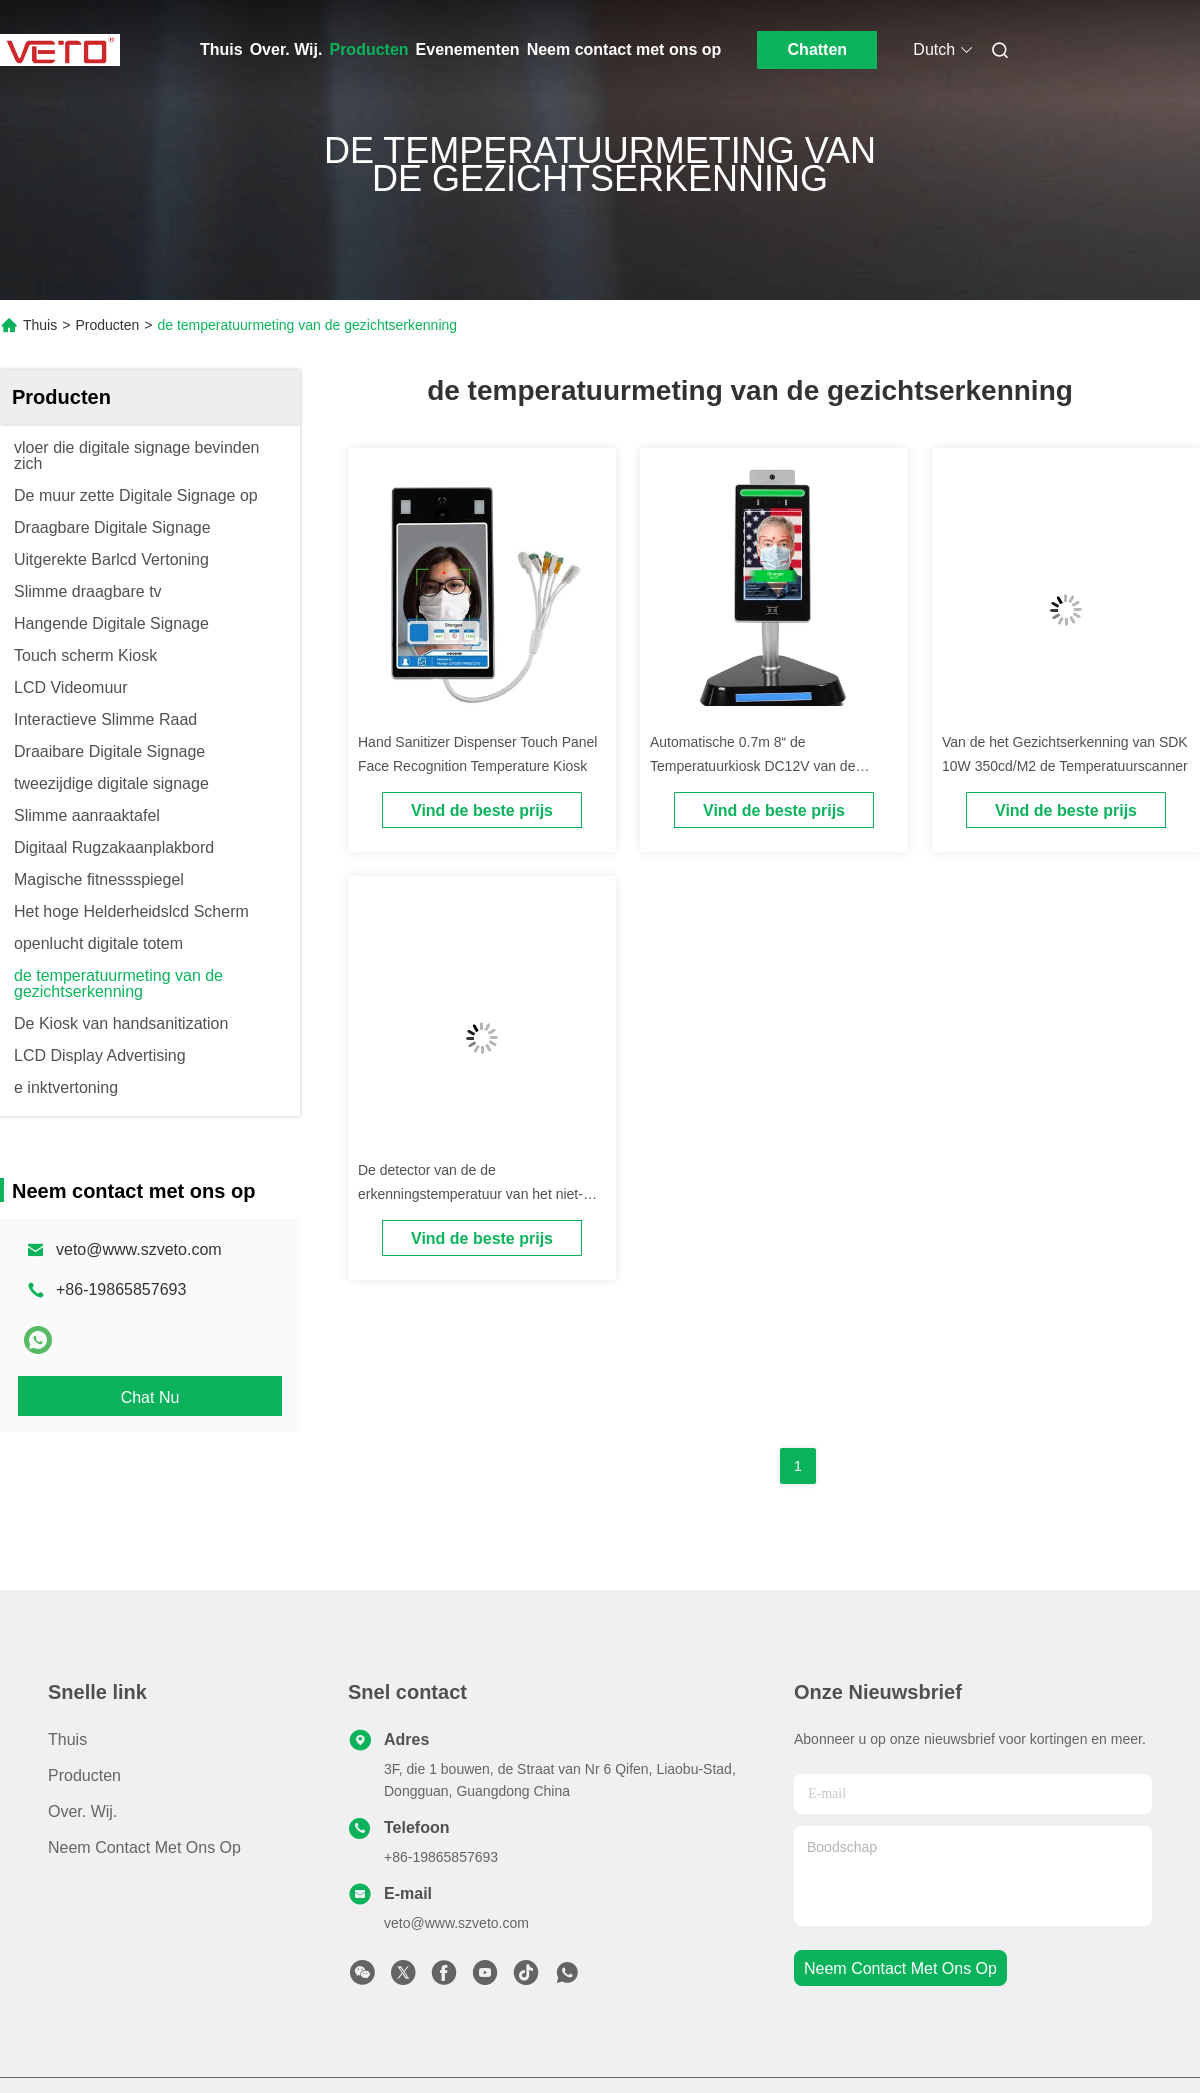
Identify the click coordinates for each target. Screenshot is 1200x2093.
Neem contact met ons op (624, 49)
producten (84, 1775)
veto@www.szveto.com (139, 1249)
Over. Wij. (286, 49)
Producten (368, 49)
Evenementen (468, 49)
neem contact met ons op (900, 1968)
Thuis (221, 49)
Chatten (818, 49)
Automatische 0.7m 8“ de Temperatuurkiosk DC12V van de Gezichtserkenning (752, 766)
